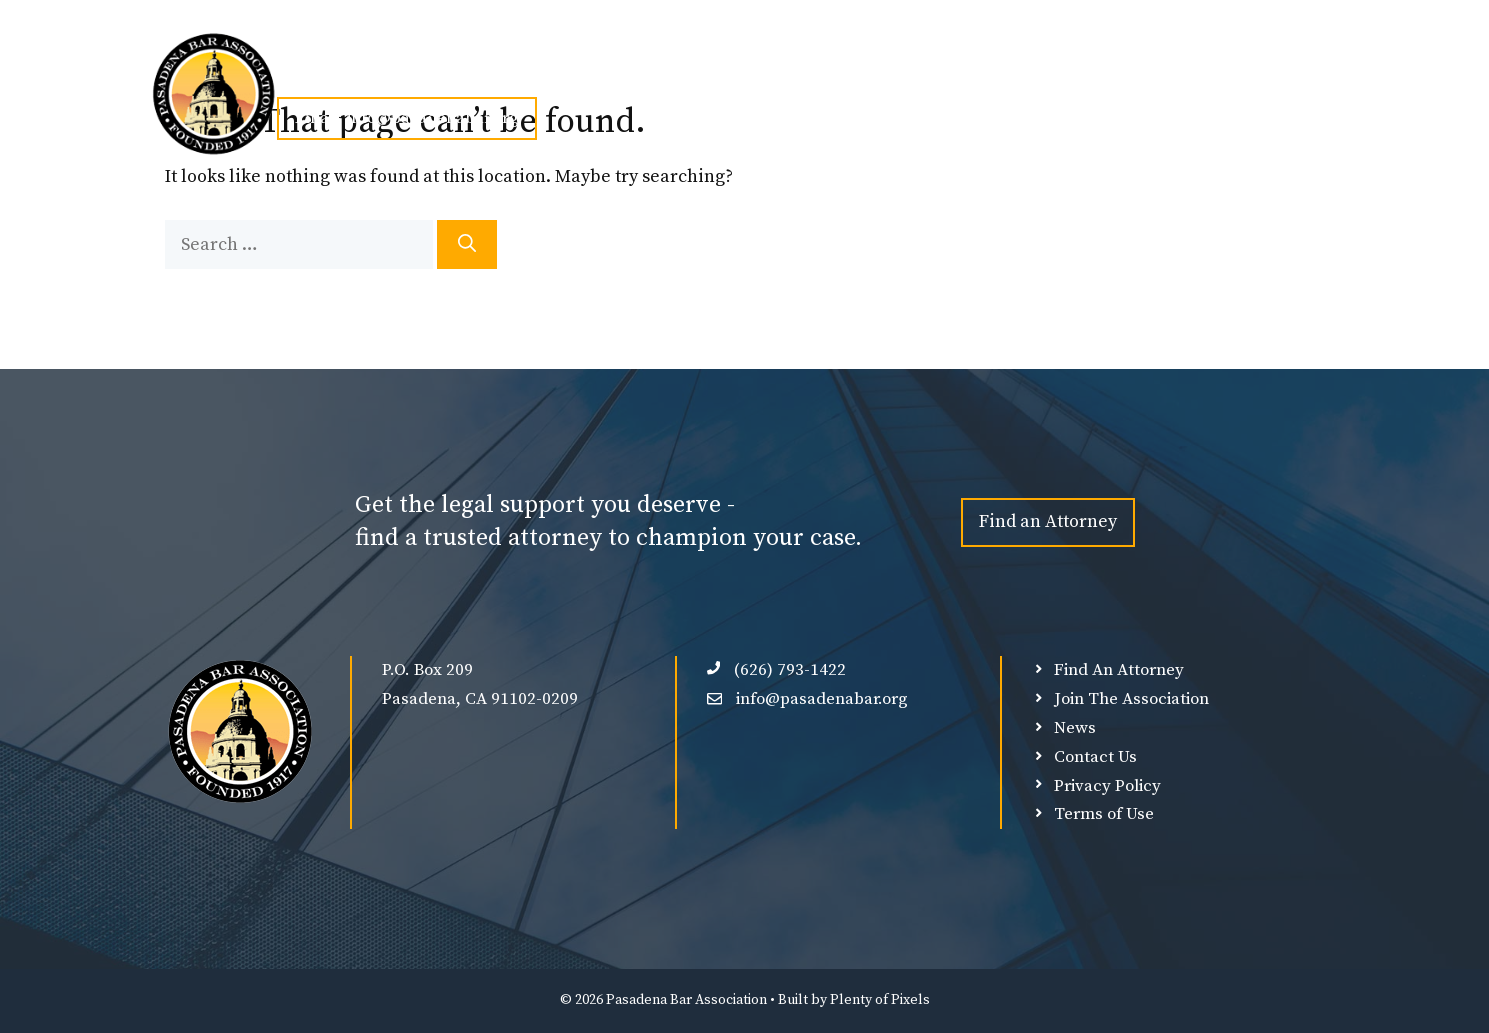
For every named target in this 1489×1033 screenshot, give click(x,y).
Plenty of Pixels (880, 1000)
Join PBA (530, 72)
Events (639, 72)
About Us (413, 72)
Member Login (1034, 72)
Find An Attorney (762, 72)
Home (312, 72)
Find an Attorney (1048, 521)
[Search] (467, 244)
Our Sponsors (902, 72)
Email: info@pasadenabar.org (407, 118)
